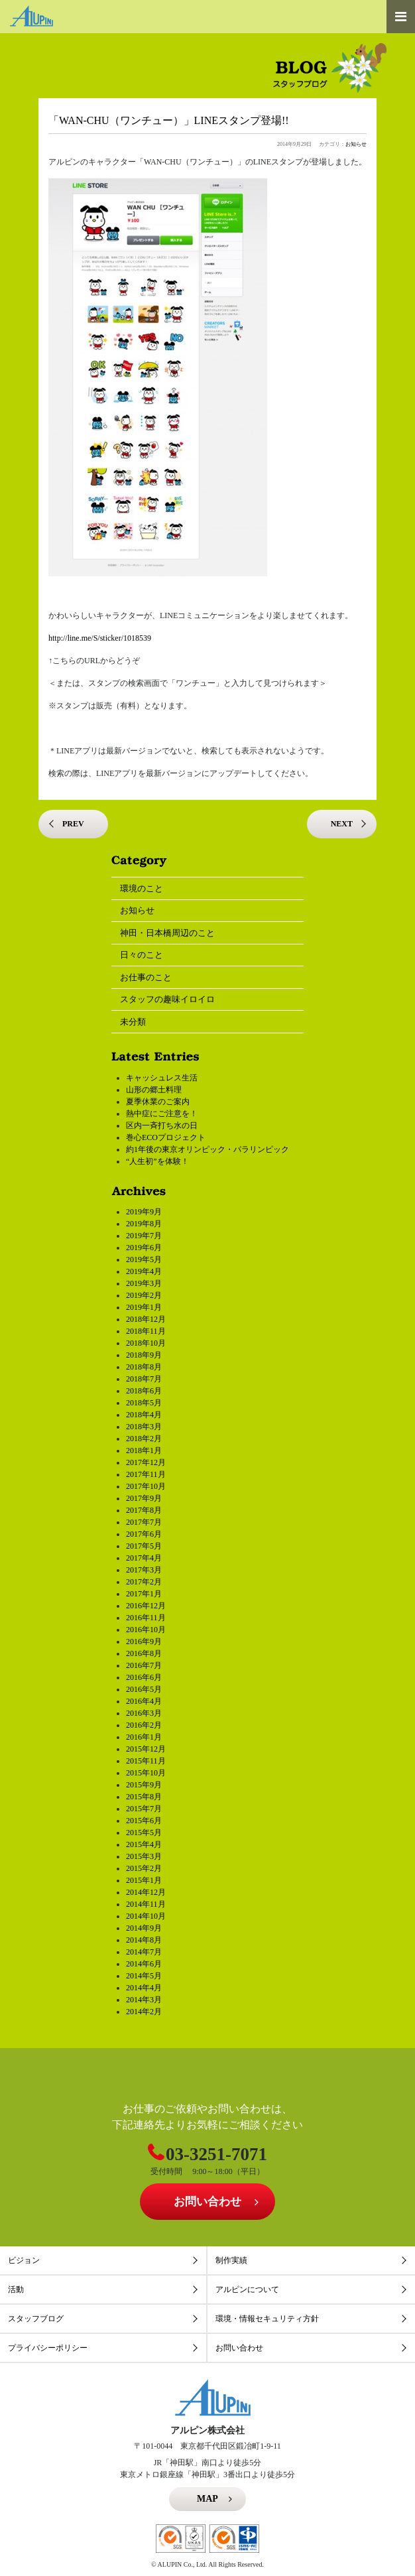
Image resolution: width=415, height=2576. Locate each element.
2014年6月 (144, 1963)
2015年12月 (146, 1749)
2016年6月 (144, 1677)
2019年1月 (144, 1307)
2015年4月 (144, 1844)
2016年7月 (144, 1665)
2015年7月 (144, 1808)
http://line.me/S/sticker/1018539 (99, 638)
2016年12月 (146, 1605)
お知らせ (356, 144)
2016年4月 (144, 1701)
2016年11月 (146, 1617)
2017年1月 (144, 1593)
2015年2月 (144, 1868)
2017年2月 (144, 1581)
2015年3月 (144, 1856)
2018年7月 (144, 1379)
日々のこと (141, 955)
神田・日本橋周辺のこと (167, 933)
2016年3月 (144, 1713)
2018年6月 (144, 1390)
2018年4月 (144, 1414)
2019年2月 (144, 1295)
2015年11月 (146, 1761)
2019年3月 (144, 1283)
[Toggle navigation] (400, 16)
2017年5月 (144, 1546)
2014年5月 (144, 1975)
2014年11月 (146, 1904)
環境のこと (141, 888)
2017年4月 (144, 1558)
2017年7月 (144, 1522)
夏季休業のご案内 (158, 1101)
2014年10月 (146, 1916)
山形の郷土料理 (154, 1089)
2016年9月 (144, 1641)
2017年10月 (146, 1486)
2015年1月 (144, 1880)
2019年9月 (144, 1211)
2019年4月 (144, 1271)
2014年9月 (144, 1928)
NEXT (342, 823)
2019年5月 (144, 1259)
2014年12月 (146, 1892)
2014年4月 (144, 1987)
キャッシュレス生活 (162, 1077)
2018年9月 (144, 1355)
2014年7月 (144, 1952)
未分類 (133, 1022)
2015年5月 (144, 1832)
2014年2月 (144, 2011)
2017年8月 (144, 1510)
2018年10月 (146, 1343)
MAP (207, 2499)
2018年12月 (146, 1319)
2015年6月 (144, 1820)
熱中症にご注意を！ (162, 1113)
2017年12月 (146, 1462)
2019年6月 (144, 1247)
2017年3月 (144, 1570)
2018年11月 (146, 1331)
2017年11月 (146, 1474)
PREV (73, 823)
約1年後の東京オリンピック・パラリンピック (207, 1149)
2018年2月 (144, 1438)
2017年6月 (144, 1534)
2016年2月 (144, 1725)
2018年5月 (144, 1402)
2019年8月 (144, 1223)
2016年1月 (144, 1737)
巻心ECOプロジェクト (166, 1137)
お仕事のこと (146, 977)
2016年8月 (144, 1653)
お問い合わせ (207, 2201)
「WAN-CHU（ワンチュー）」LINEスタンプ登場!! (168, 120)
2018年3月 (144, 1426)
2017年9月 (144, 1498)
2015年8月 (144, 1796)
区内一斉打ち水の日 (162, 1125)
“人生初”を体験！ (157, 1161)
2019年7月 (144, 1235)
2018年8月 (144, 1367)
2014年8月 (144, 1940)
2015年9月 (144, 1784)
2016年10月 (146, 1629)
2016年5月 (144, 1689)
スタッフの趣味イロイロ (167, 999)
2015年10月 (146, 1772)
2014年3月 (144, 1999)
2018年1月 (144, 1450)
